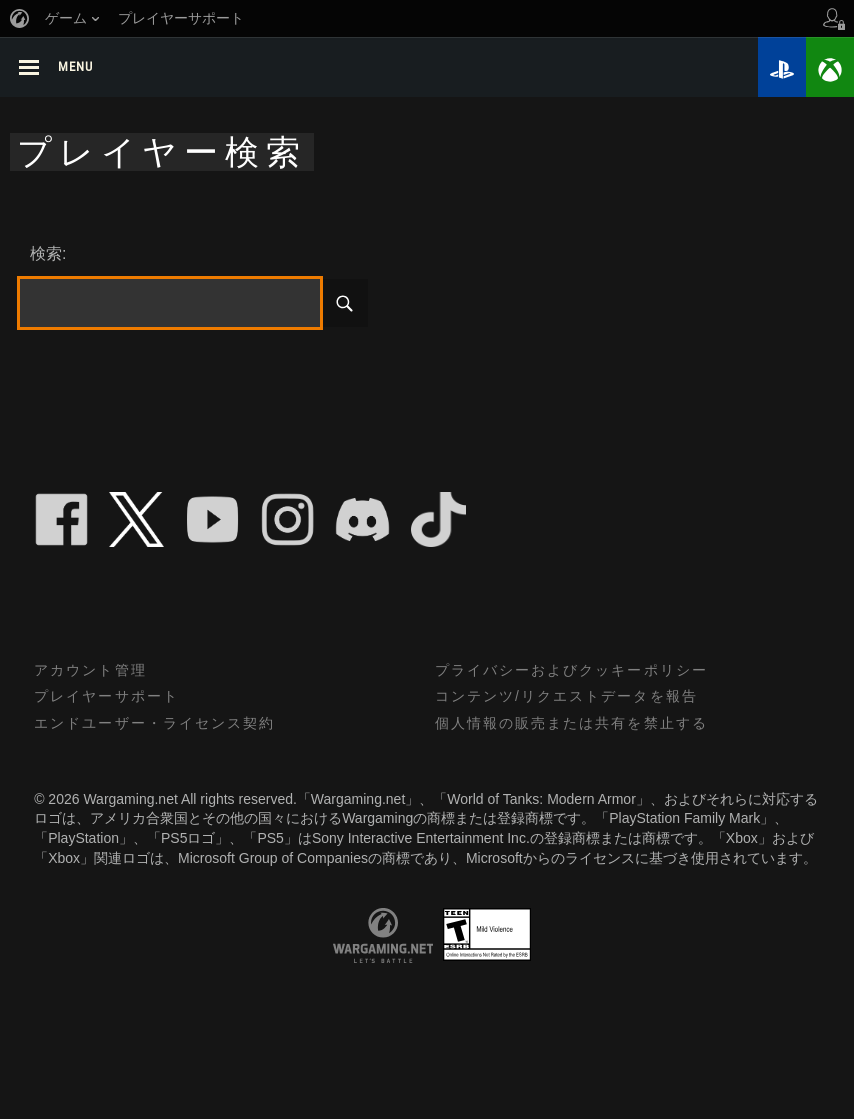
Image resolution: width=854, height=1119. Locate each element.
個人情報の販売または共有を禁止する (572, 726)
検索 (344, 305)
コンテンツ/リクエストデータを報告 (567, 699)
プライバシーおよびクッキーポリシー (572, 673)
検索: (48, 255)
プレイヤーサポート (106, 699)
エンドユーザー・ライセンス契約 (155, 726)
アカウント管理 (90, 673)
